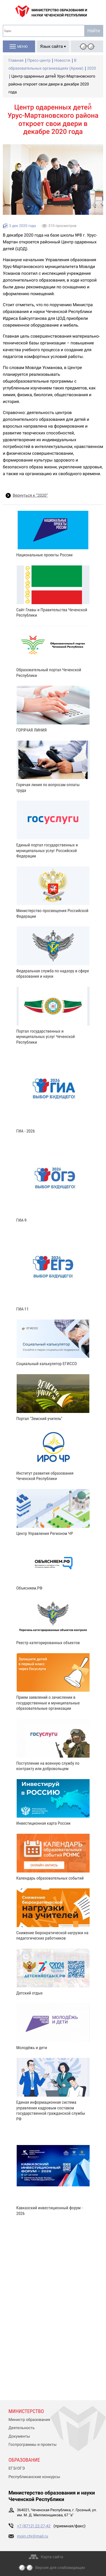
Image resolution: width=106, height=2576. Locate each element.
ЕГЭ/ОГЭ (16, 2468)
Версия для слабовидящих (60, 2568)
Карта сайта (52, 2557)
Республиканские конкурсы (34, 2477)
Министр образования (29, 2420)
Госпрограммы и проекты (32, 2444)
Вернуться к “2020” (30, 495)
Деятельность (21, 2428)
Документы (19, 2436)
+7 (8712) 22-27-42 (34, 2526)
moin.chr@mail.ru (32, 2536)
